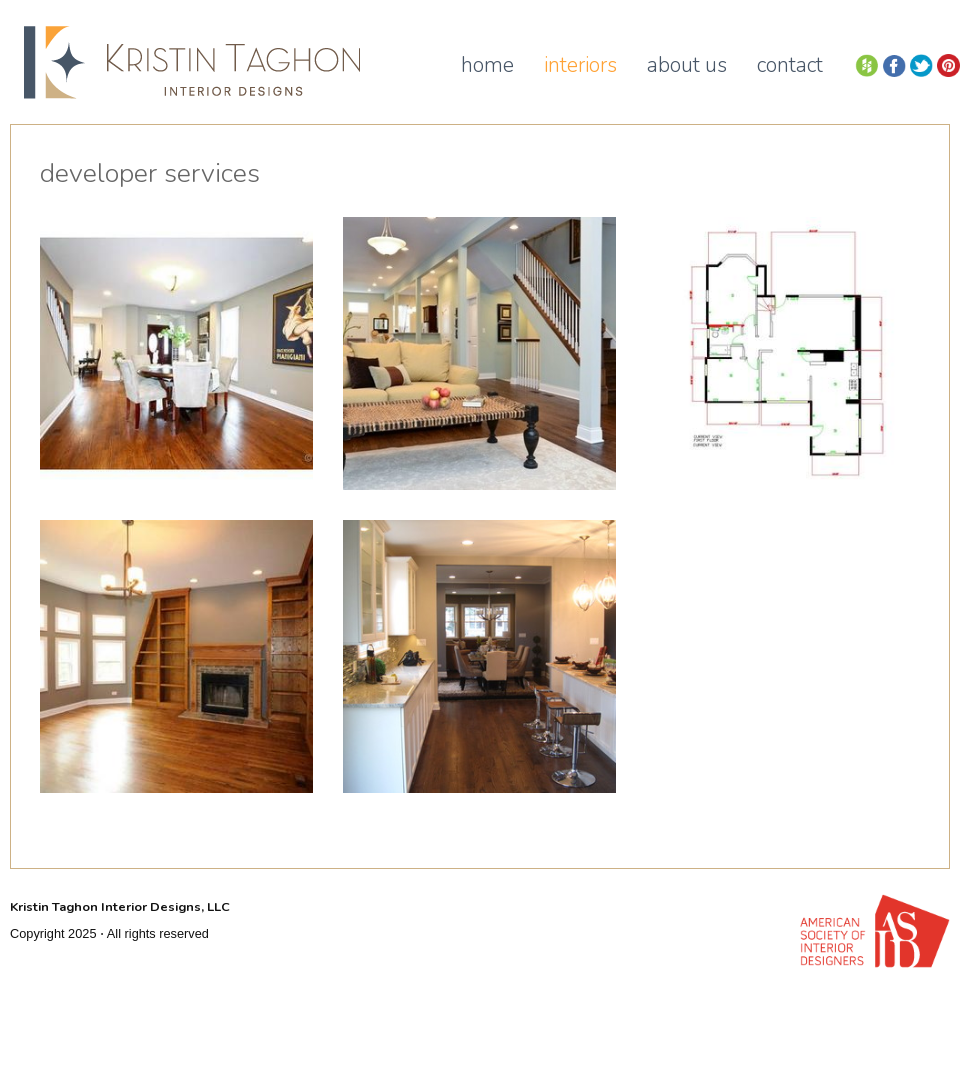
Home (487, 65)
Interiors (580, 65)
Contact (790, 65)
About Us (687, 65)
